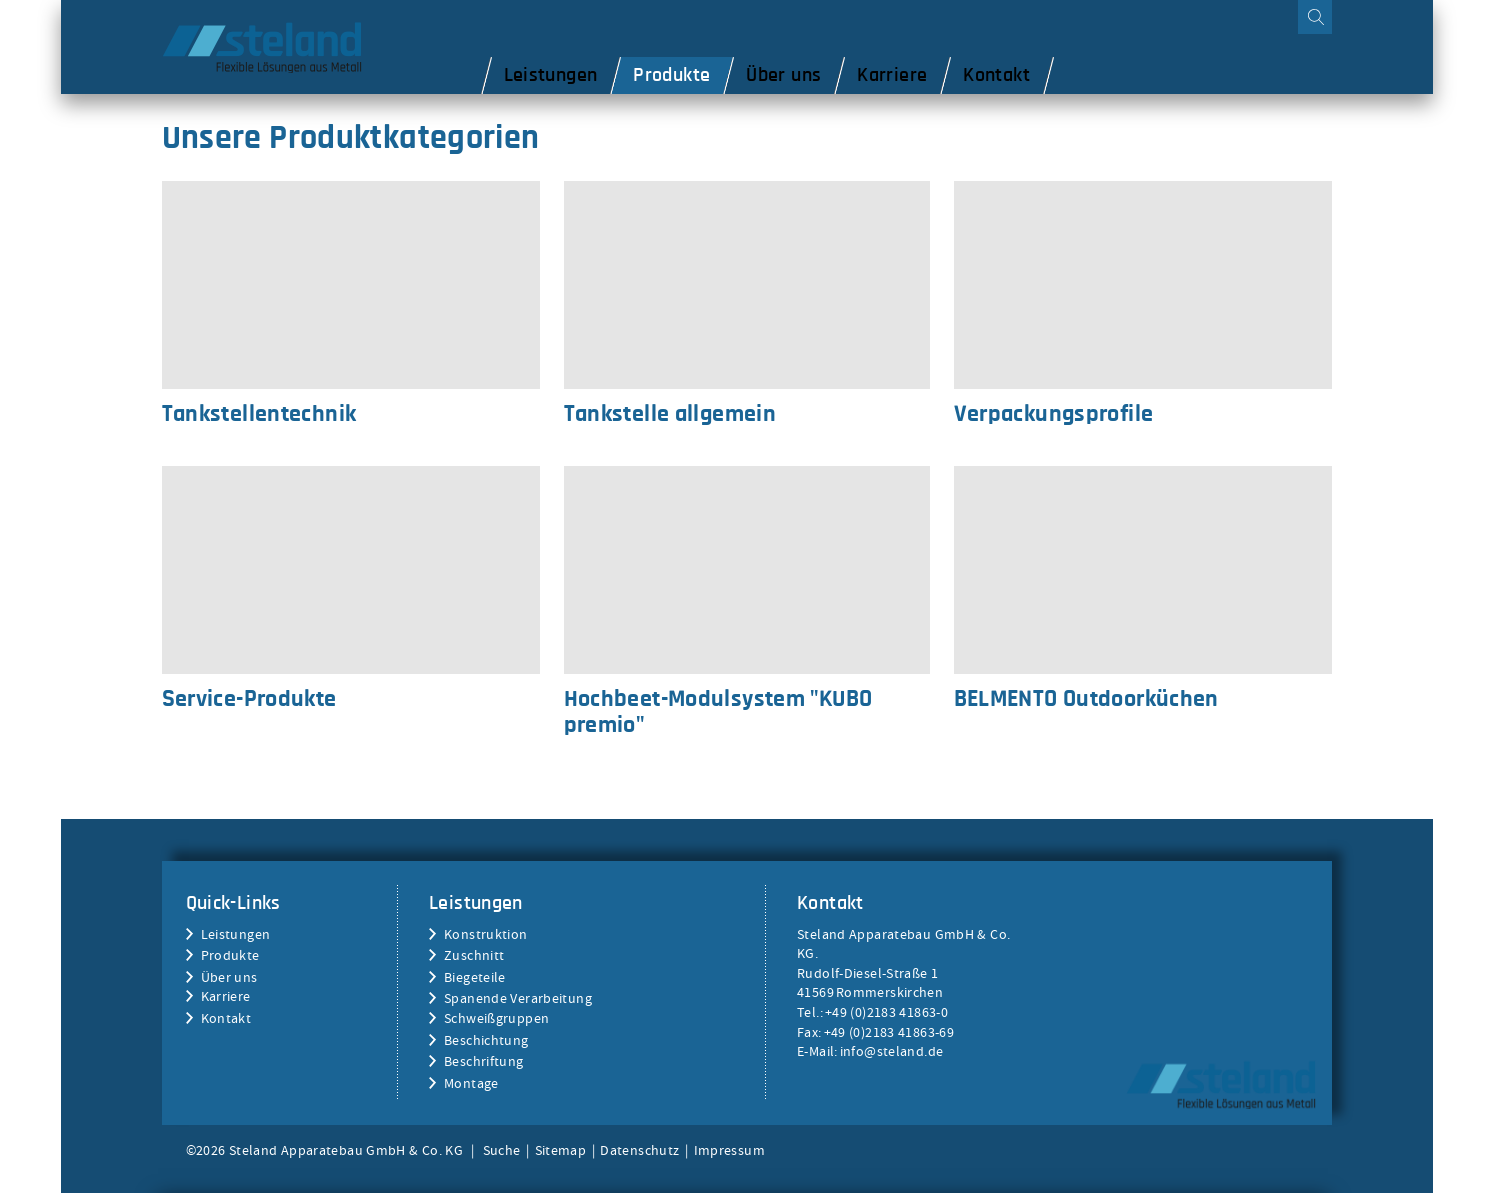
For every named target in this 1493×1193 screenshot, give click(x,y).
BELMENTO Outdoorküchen (1143, 570)
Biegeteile (475, 977)
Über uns (229, 977)
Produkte (230, 955)
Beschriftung (484, 1061)
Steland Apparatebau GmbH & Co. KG (1221, 1084)
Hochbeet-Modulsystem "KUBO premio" (747, 570)
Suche (502, 1150)
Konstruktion (486, 934)
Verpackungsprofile (1143, 285)
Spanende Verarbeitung (518, 998)
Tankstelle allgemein (747, 285)
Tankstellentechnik (351, 285)
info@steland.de (892, 1051)
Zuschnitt (474, 955)
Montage (471, 1083)
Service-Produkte (351, 570)
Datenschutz (639, 1150)
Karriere (226, 996)
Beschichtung (486, 1040)
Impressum (729, 1150)
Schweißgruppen (496, 1018)
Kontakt (226, 1018)
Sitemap (561, 1150)
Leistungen (236, 934)
